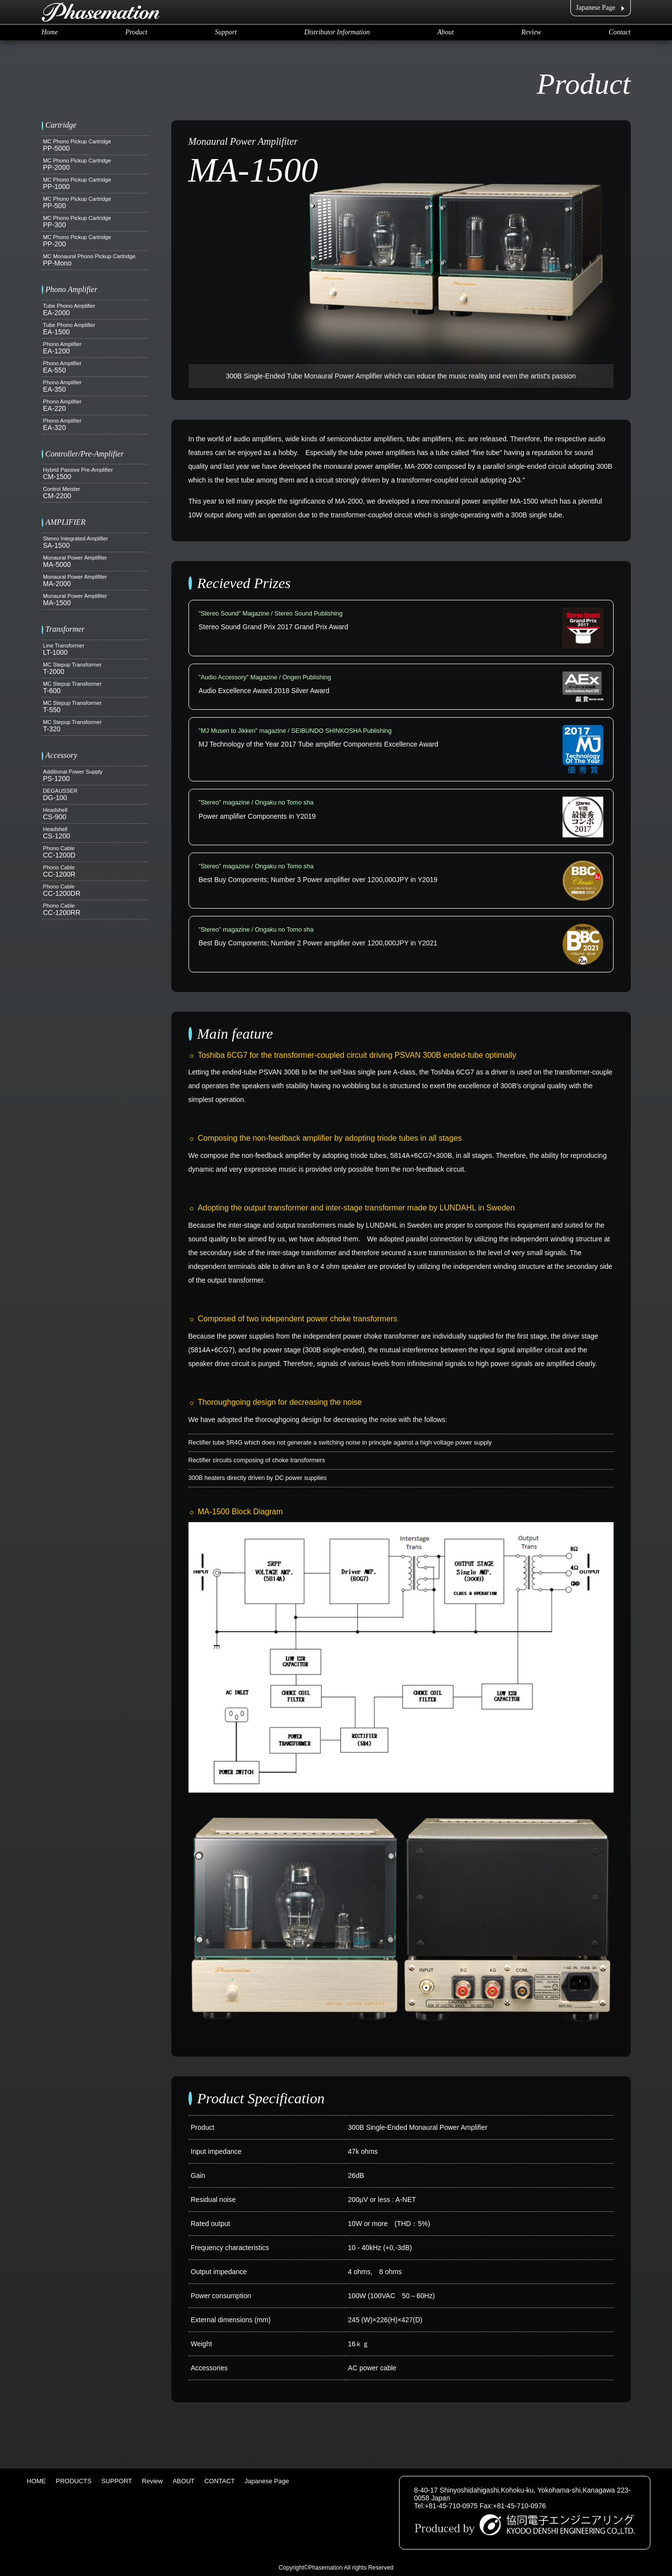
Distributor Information (337, 32)
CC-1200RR (94, 909)
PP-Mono (94, 260)
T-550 (94, 707)
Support (226, 32)
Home (50, 32)
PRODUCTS (74, 2481)
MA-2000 (94, 581)
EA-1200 (94, 348)
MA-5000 (94, 561)
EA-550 (94, 367)
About (445, 32)
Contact (619, 32)
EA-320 (94, 424)
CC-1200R (94, 871)
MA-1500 (94, 600)
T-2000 (94, 668)
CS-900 (94, 814)
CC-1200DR (94, 890)
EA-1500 (94, 329)
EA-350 (94, 386)
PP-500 (94, 203)
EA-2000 (94, 310)
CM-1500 (94, 474)
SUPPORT (116, 2481)
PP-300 (94, 222)
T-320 (94, 726)
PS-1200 (94, 775)
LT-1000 (94, 649)
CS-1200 (94, 833)
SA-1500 (94, 542)
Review (531, 32)
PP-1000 (94, 183)
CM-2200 (94, 493)
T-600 (94, 688)
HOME (36, 2481)
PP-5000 (94, 145)
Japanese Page (595, 7)
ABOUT (184, 2481)
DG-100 (94, 795)
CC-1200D (94, 852)
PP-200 (94, 241)
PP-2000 (94, 164)
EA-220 (94, 405)
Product (137, 32)
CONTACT (219, 2481)
